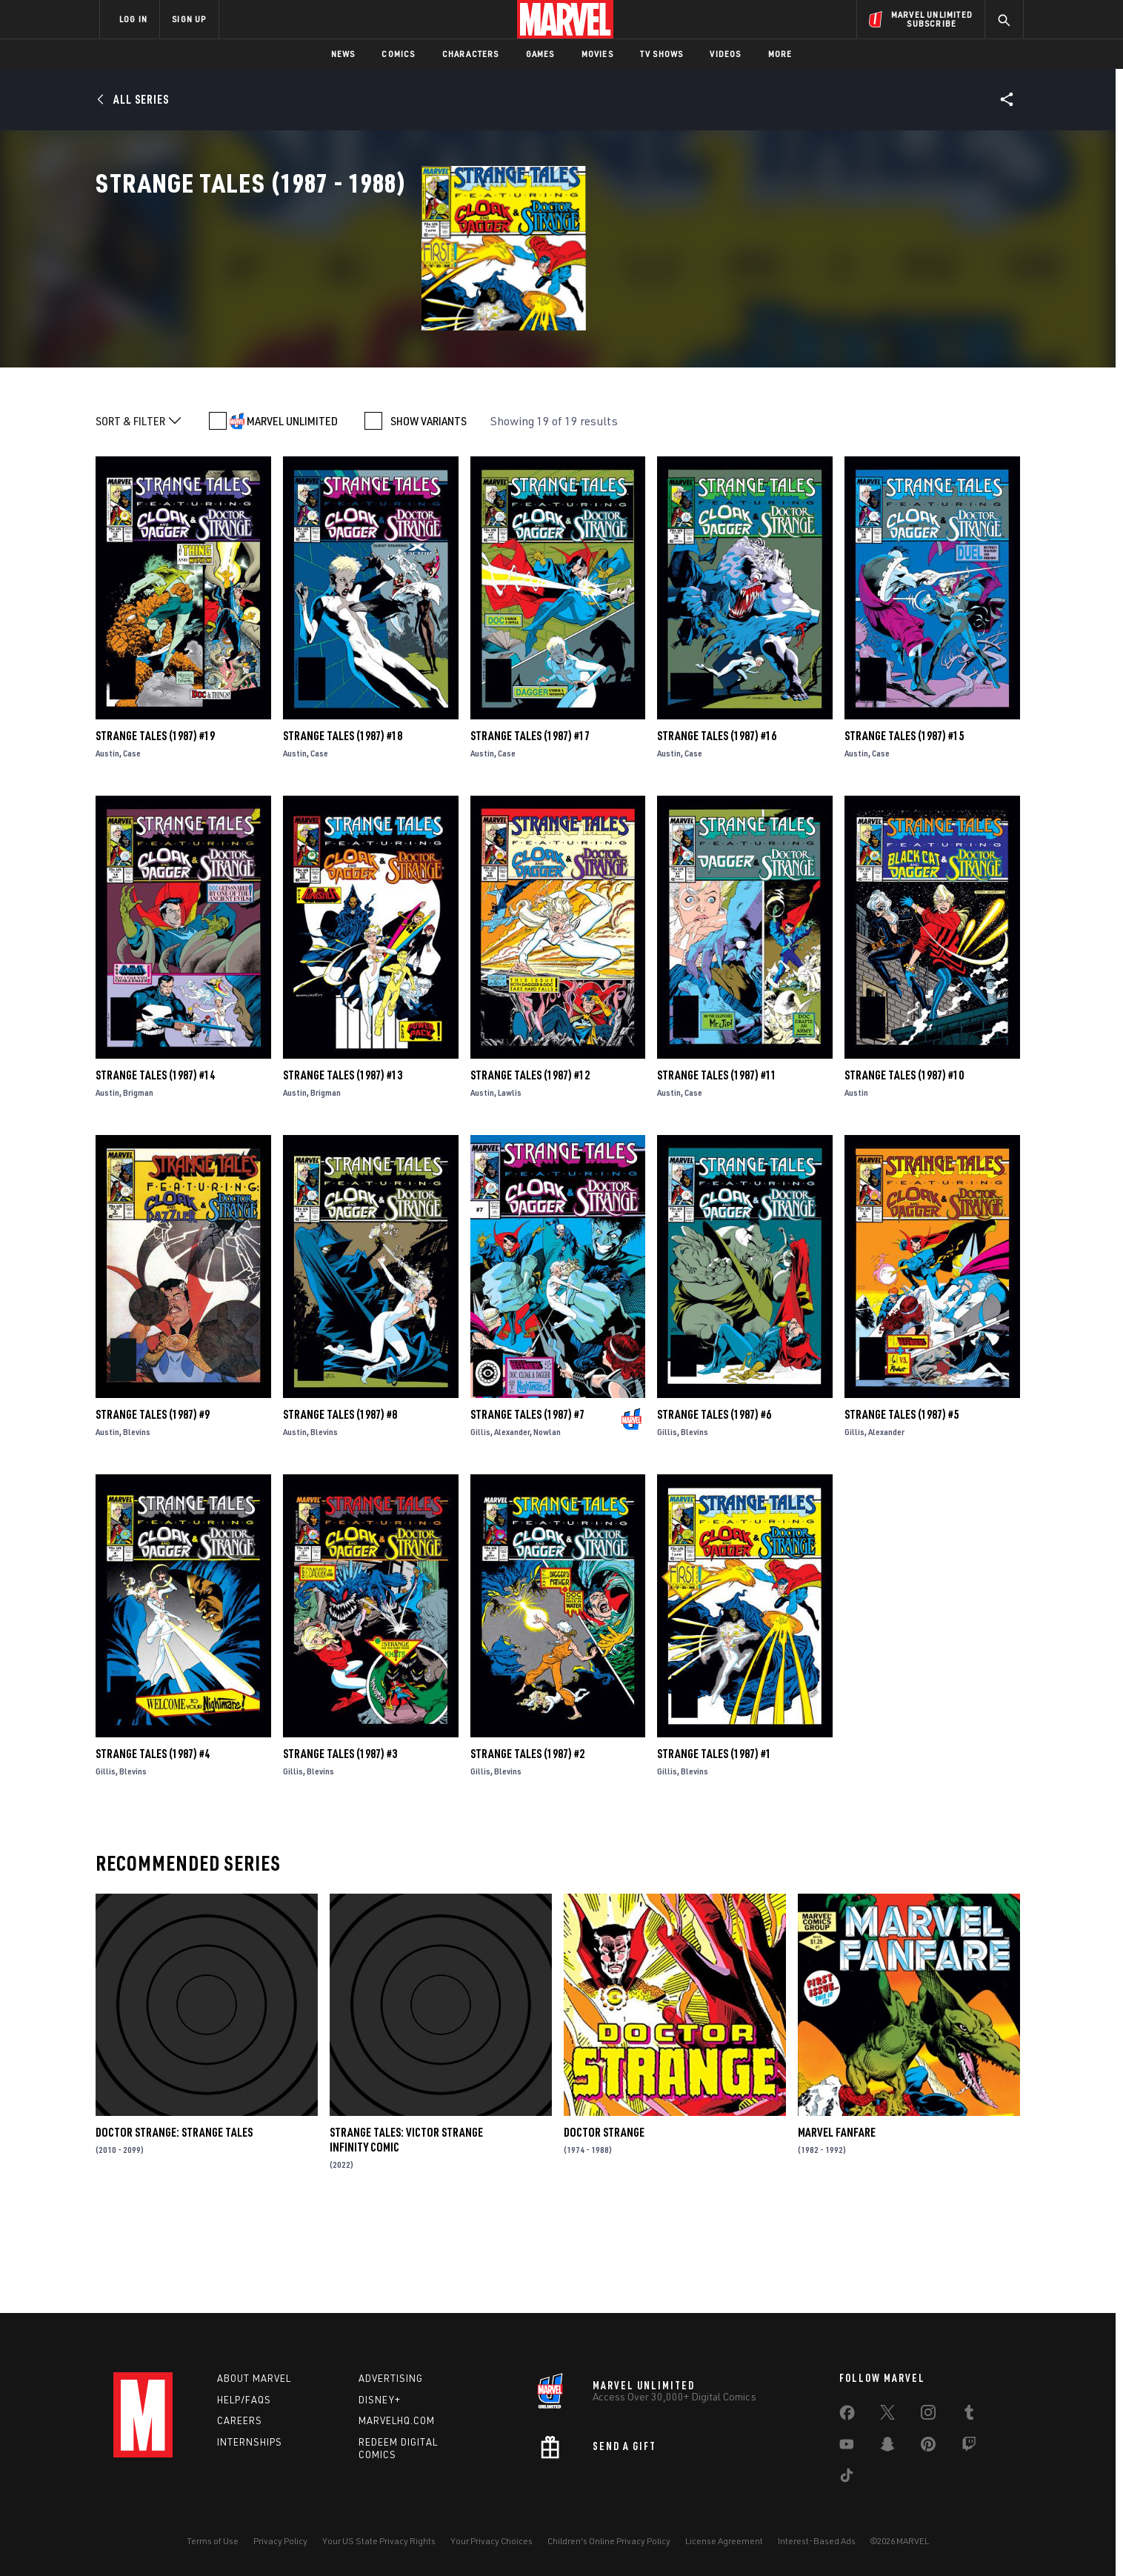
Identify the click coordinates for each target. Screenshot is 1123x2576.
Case (132, 847)
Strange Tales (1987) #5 (901, 1509)
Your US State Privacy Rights (379, 2540)
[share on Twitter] (887, 2415)
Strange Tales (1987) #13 (342, 1169)
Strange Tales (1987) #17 (530, 830)
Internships (249, 2442)
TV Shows (662, 53)
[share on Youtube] (846, 2447)
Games (540, 53)
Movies (597, 53)
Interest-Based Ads (817, 2540)
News (343, 53)
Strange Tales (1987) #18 (342, 830)
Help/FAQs (244, 2400)
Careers (239, 2420)
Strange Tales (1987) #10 (904, 1169)
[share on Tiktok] (846, 2478)
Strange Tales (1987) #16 (716, 830)
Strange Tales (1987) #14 (155, 1169)
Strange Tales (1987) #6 (714, 1509)
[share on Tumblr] (969, 2415)
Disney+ (380, 2400)
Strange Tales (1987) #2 (527, 1848)
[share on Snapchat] (887, 2447)
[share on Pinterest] (928, 2447)
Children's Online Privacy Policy (608, 2540)
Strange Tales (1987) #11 (716, 1169)
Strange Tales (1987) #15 (904, 830)
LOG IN (133, 18)
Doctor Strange (604, 2227)
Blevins (136, 1526)
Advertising (391, 2378)
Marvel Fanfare (837, 2227)
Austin (107, 847)
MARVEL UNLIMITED (292, 515)
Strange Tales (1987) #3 (340, 1848)
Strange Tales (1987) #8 (340, 1509)
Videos (725, 53)
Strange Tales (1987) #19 (155, 830)
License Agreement (724, 2540)
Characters (470, 53)
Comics (398, 53)
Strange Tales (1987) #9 (153, 1509)
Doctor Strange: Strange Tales (174, 2227)
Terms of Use (213, 2540)
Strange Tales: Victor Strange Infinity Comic (406, 2234)
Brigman (138, 1187)
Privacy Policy (280, 2540)
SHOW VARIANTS (428, 515)
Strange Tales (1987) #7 (527, 1509)
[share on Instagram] (928, 2415)
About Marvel (254, 2378)
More (780, 53)
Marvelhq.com (397, 2420)
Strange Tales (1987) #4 (153, 1848)
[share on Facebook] (847, 2416)
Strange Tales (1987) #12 (530, 1169)
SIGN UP (189, 18)
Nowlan (547, 1526)
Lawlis (509, 1187)
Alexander (512, 1526)
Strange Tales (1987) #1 (714, 1848)
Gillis (480, 1526)
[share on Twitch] (969, 2447)
